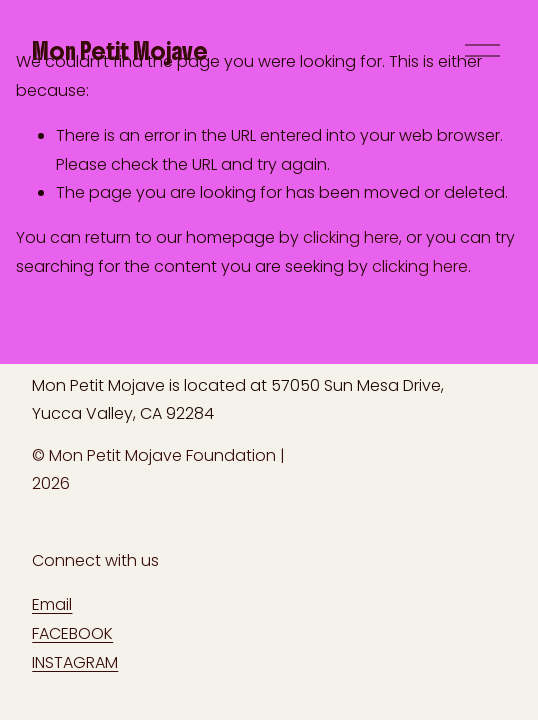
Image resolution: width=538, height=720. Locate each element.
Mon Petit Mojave (120, 51)
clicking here (351, 237)
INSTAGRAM (75, 662)
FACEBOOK (72, 633)
